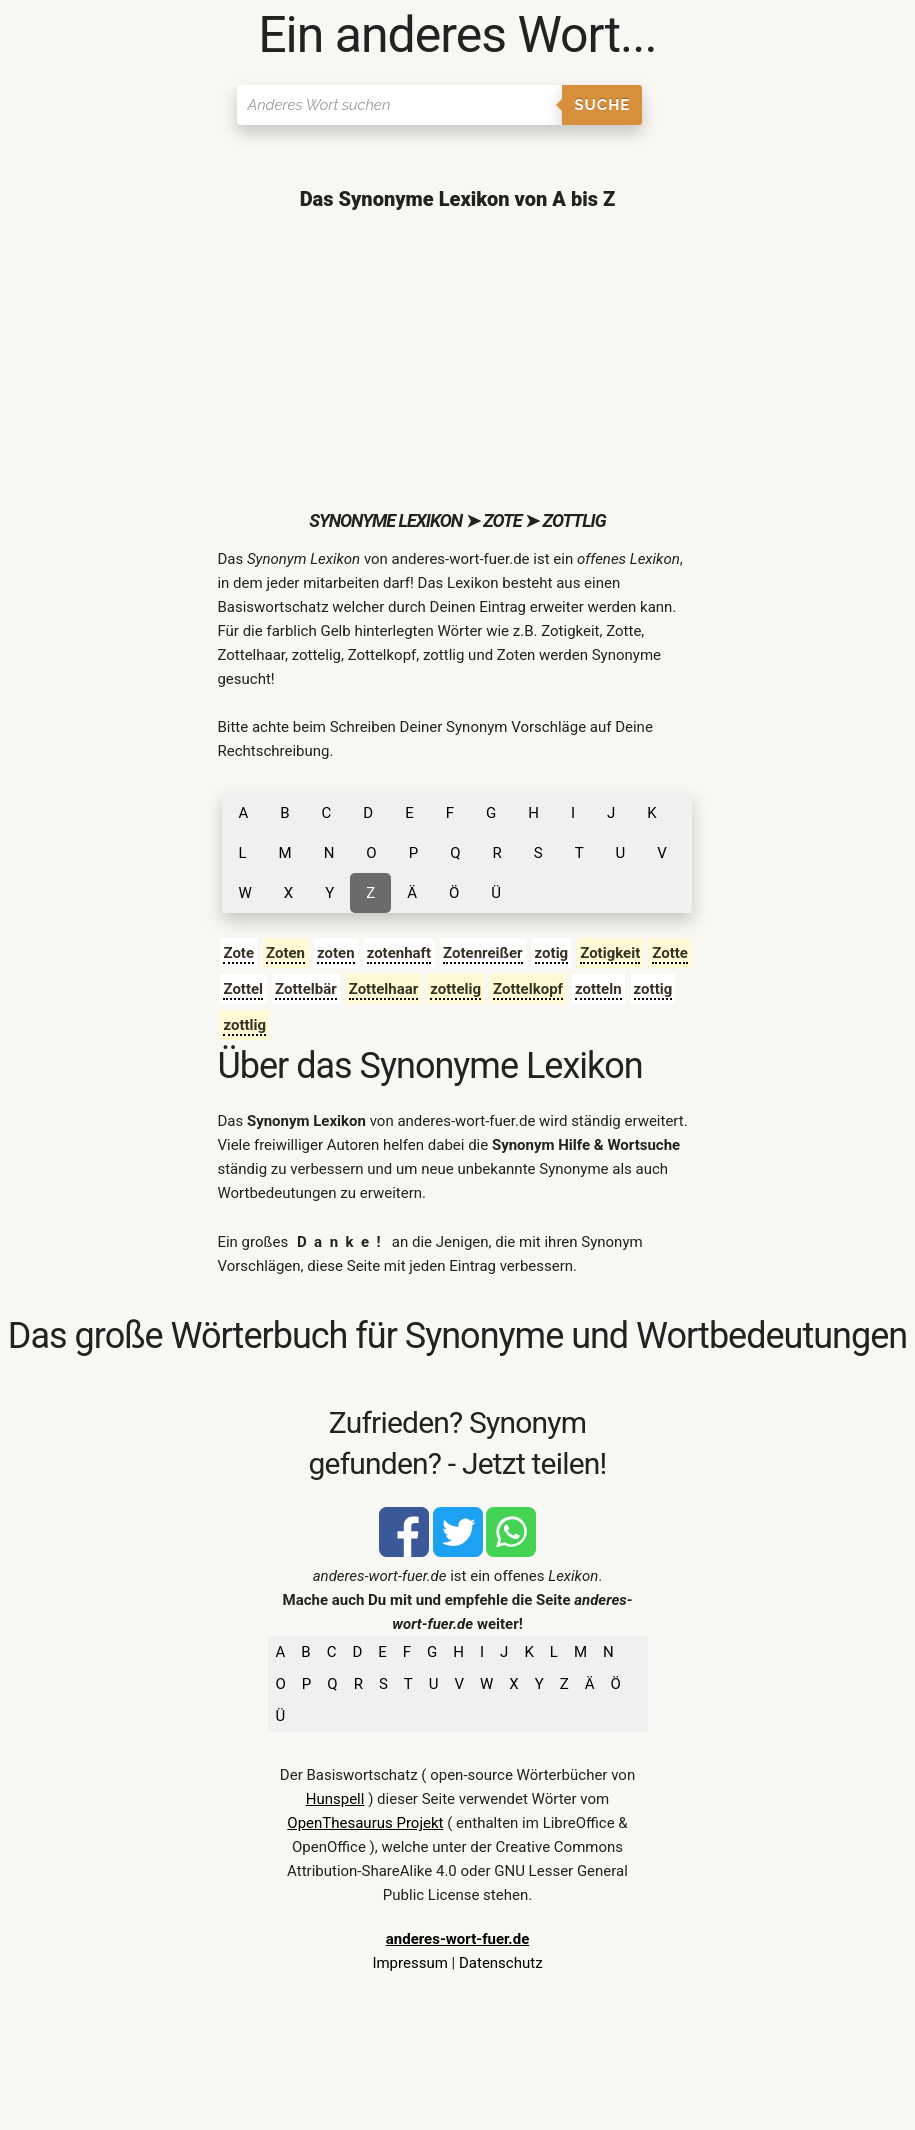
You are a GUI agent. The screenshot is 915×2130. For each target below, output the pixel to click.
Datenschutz (501, 1963)
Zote (238, 953)
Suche (602, 105)
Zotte (670, 953)
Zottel (243, 989)
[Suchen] (399, 105)
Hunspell (335, 1799)
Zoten (285, 953)
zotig (552, 953)
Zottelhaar (384, 989)
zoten (336, 953)
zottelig (455, 989)
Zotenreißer (483, 953)
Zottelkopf (528, 989)
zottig (653, 989)
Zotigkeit (610, 953)
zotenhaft (399, 953)
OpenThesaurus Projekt (365, 1823)
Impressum (409, 1963)
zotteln (598, 989)
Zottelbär (306, 989)
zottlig (244, 1025)
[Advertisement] (457, 360)
